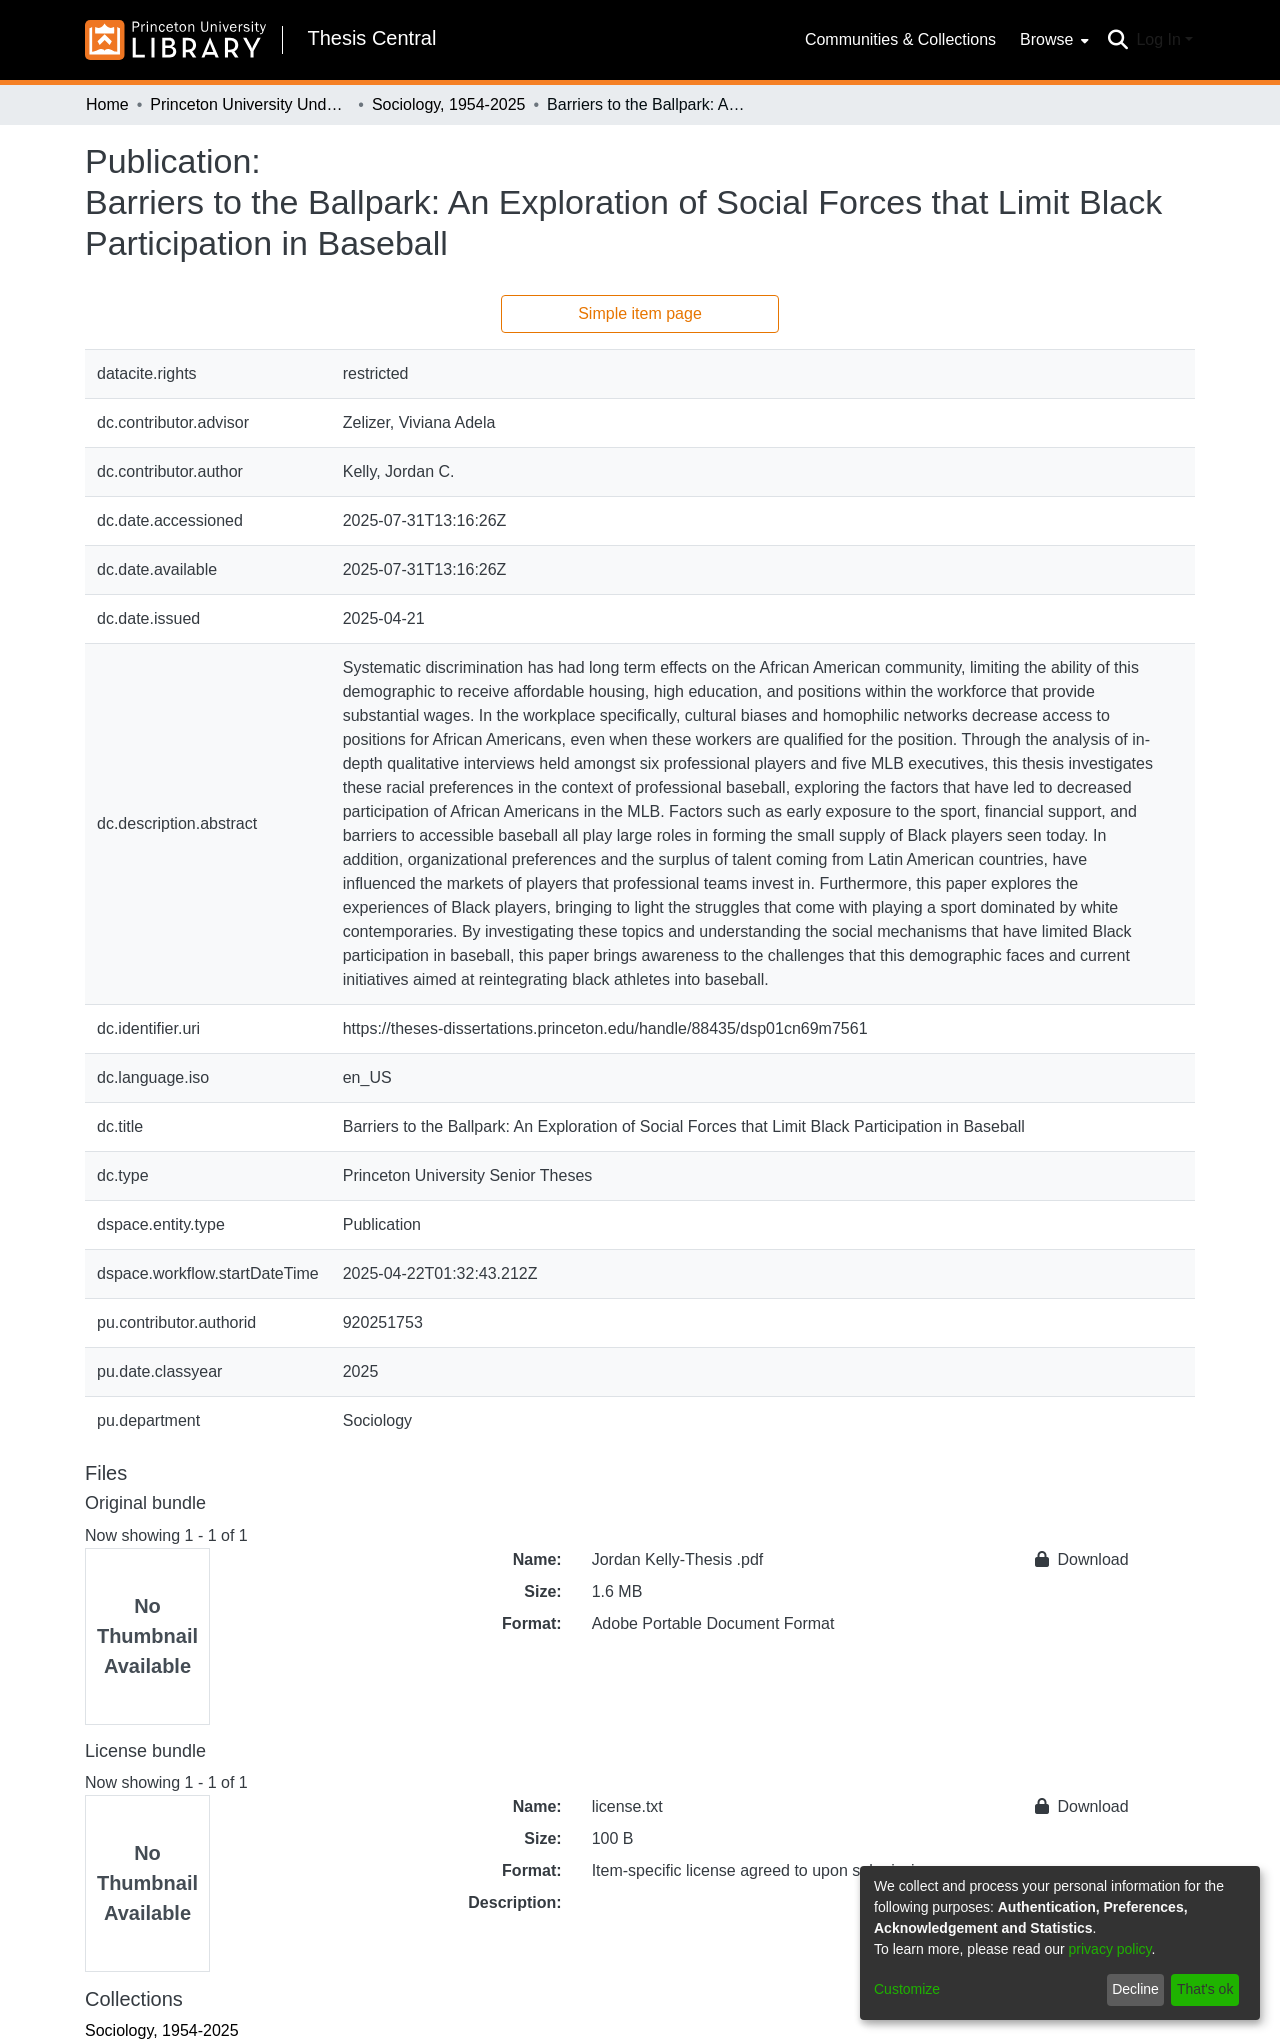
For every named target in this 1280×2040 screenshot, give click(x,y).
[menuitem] (1052, 40)
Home (107, 104)
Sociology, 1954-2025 (449, 104)
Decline (1135, 1989)
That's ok (1205, 1989)
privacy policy (1110, 1949)
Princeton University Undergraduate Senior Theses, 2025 (250, 104)
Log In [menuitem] (1158, 39)
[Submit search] (1117, 40)
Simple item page (640, 313)
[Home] (175, 40)
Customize (907, 1989)
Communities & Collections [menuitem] (900, 39)
